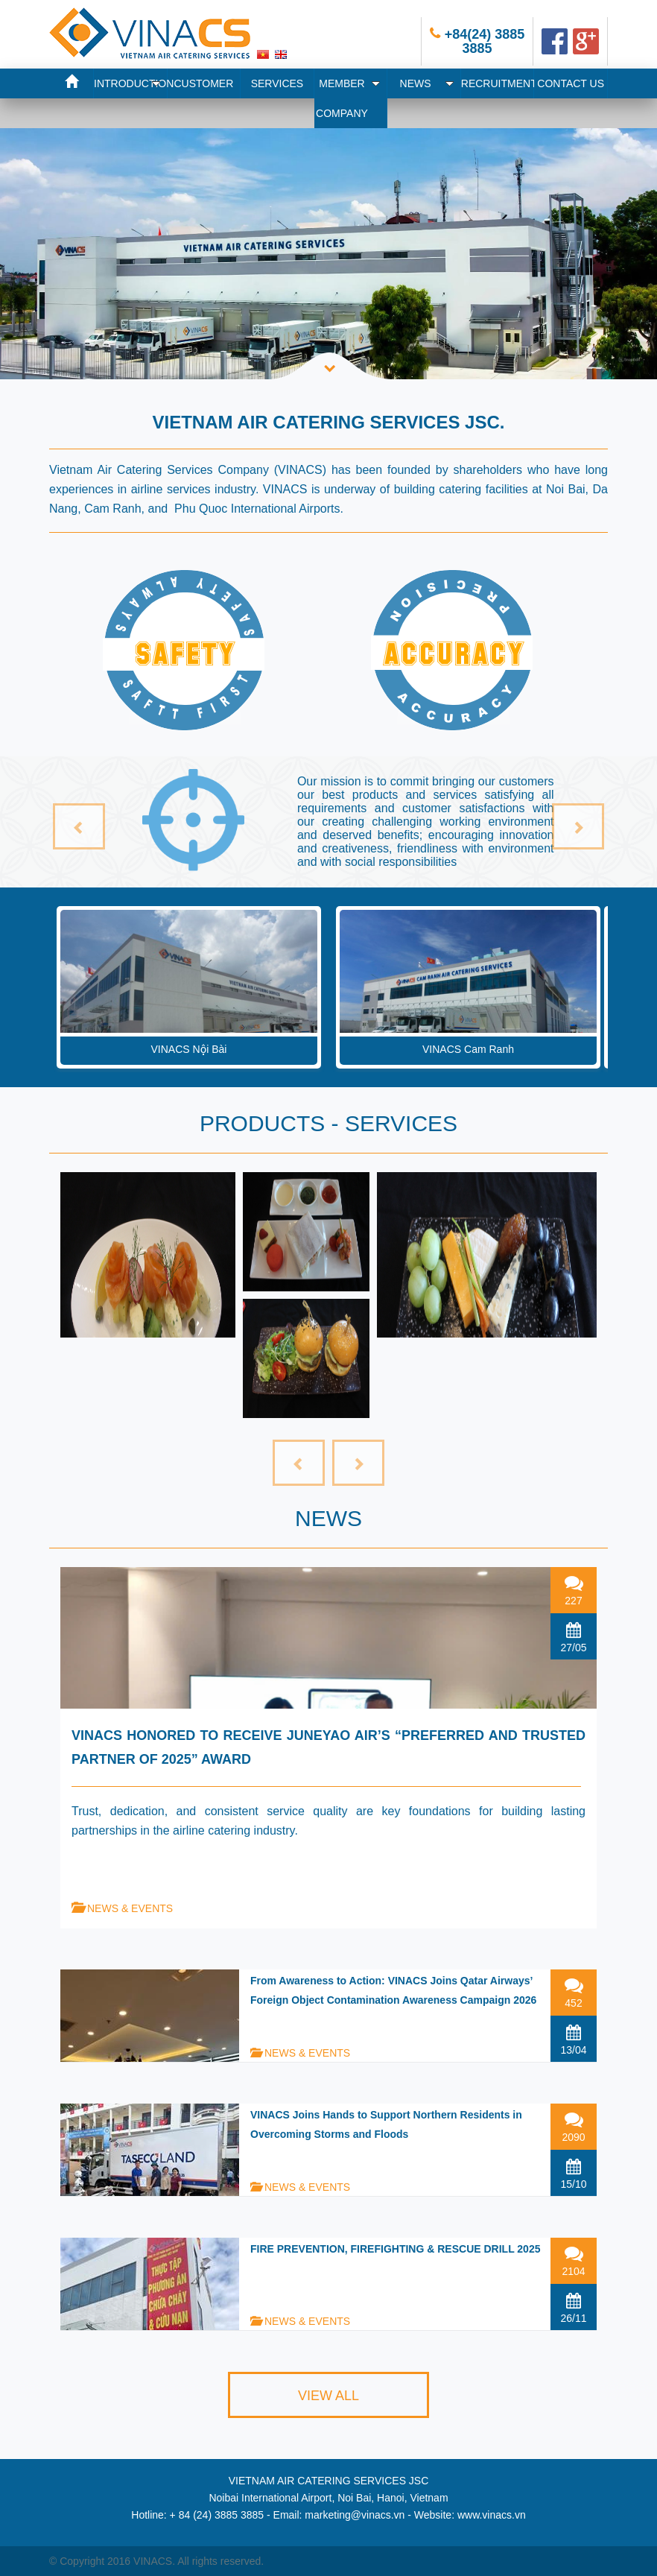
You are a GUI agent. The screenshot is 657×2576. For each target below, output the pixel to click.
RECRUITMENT (498, 83)
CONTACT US (570, 83)
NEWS (427, 83)
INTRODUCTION (131, 83)
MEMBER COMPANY (348, 98)
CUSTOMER (203, 83)
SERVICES (277, 83)
